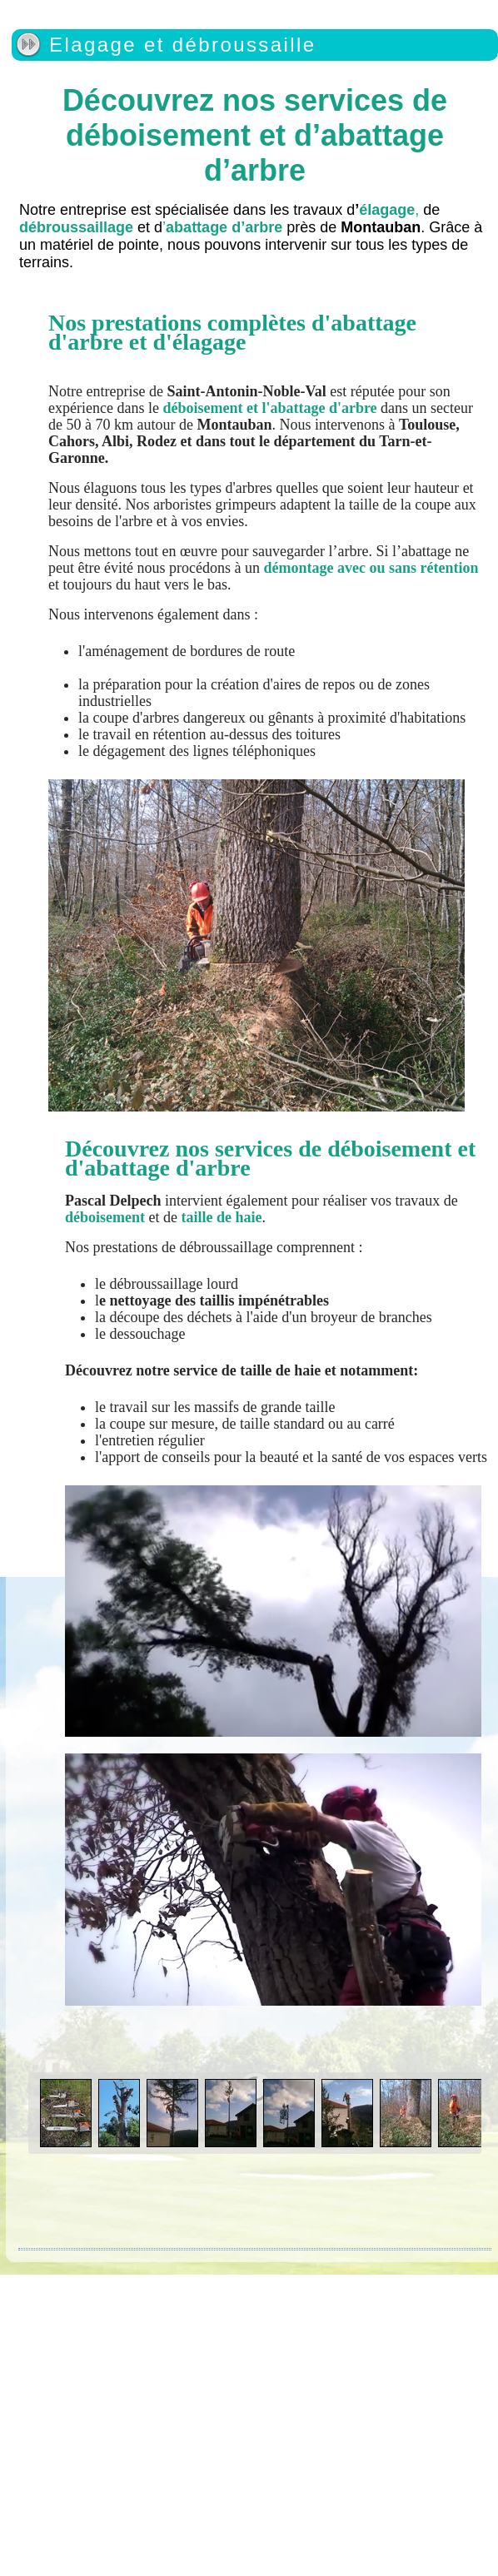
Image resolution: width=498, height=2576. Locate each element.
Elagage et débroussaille (182, 44)
